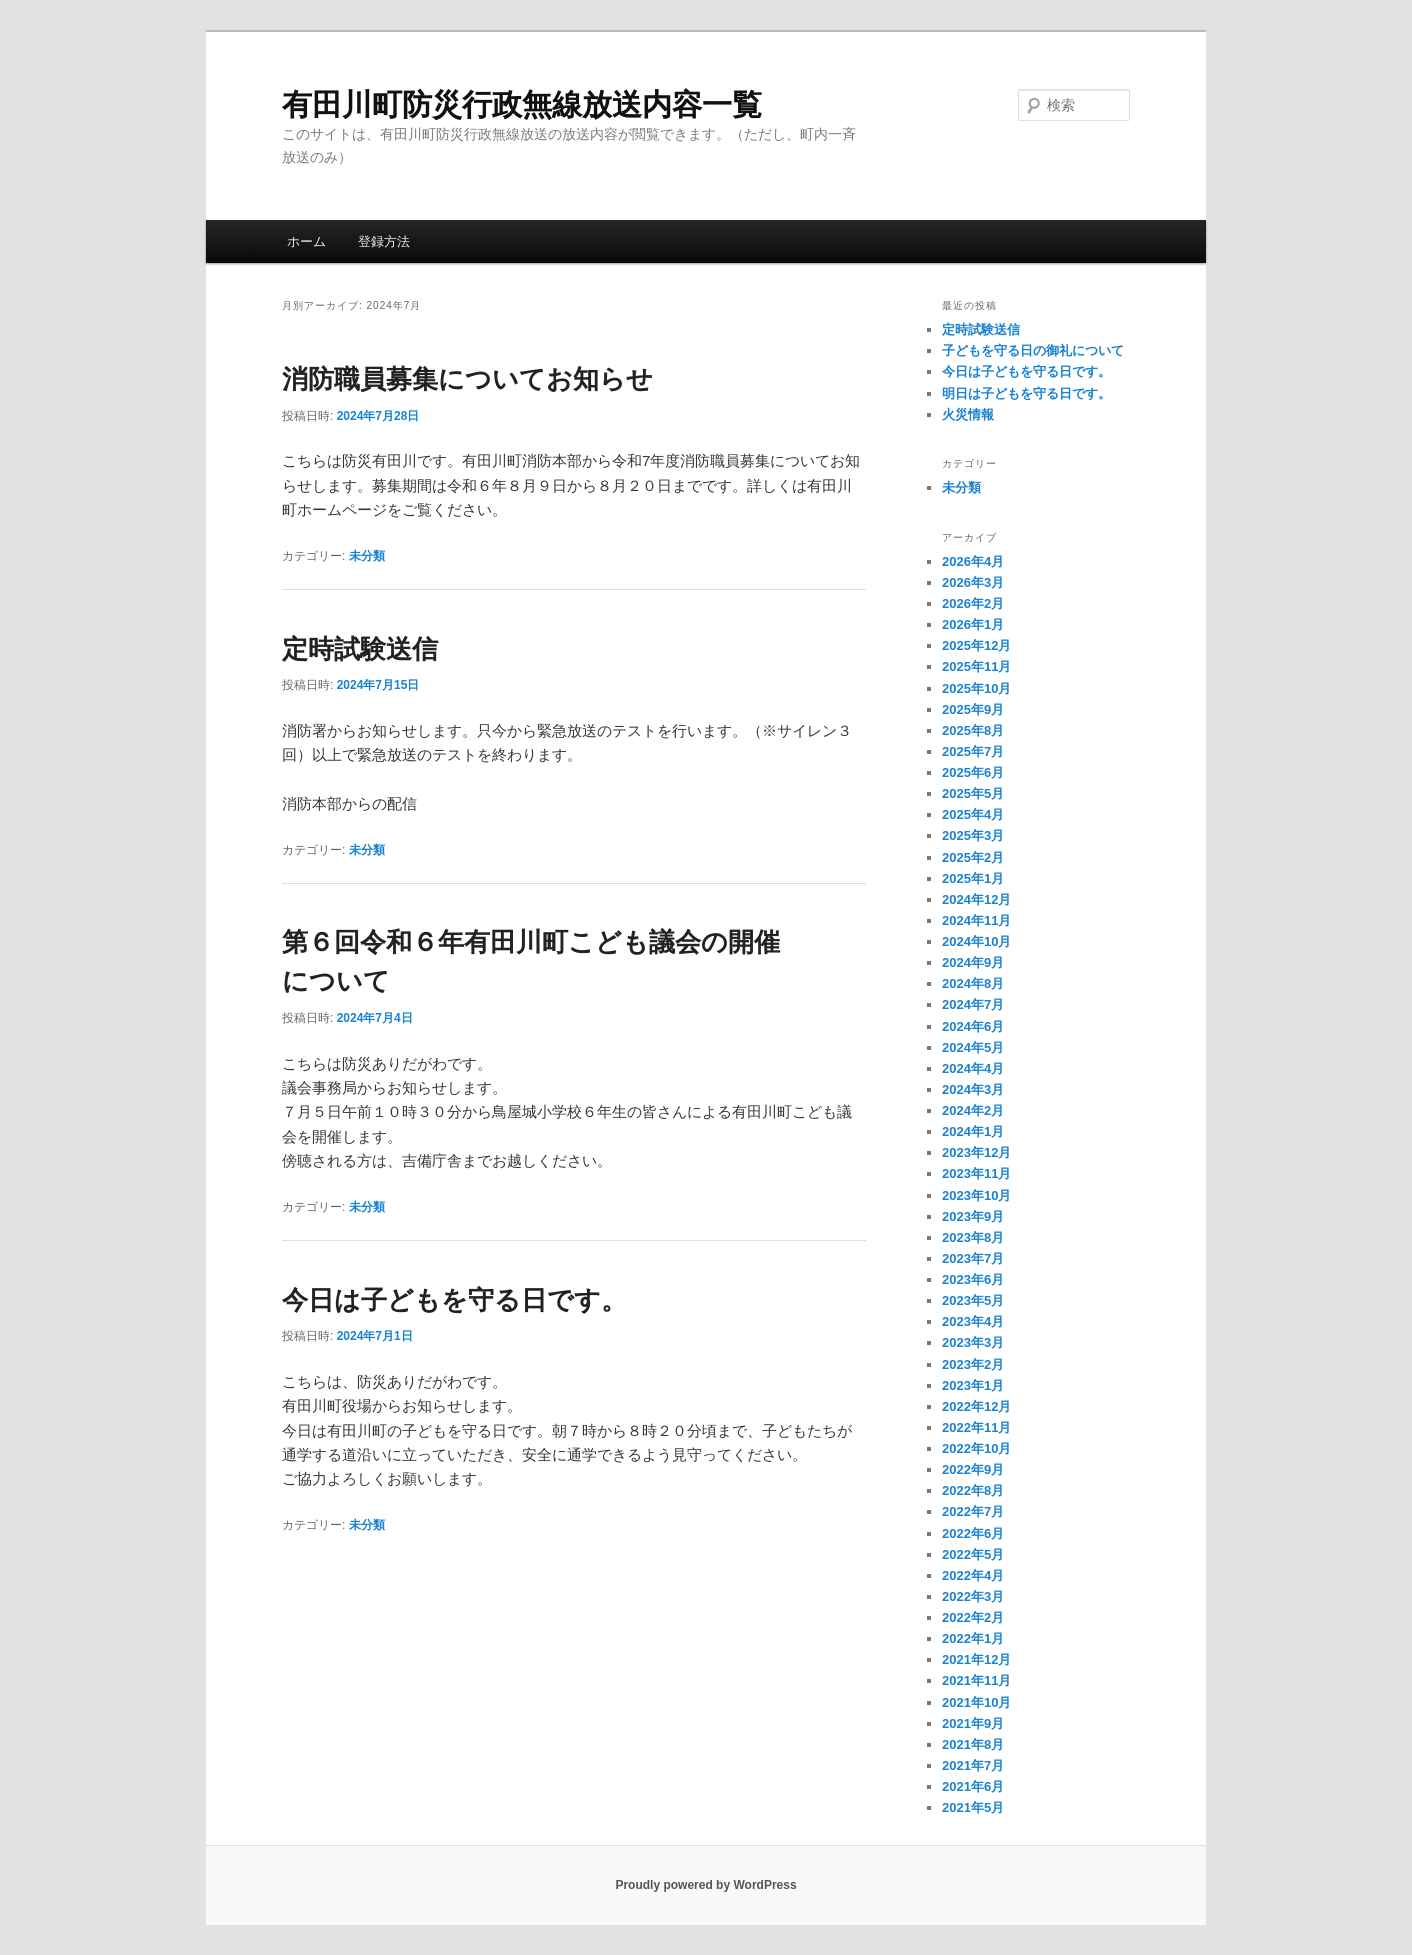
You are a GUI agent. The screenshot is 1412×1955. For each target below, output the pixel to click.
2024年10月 (976, 941)
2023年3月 (973, 1342)
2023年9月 (973, 1216)
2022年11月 (976, 1427)
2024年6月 (973, 1026)
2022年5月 (973, 1554)
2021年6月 (973, 1786)
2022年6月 (973, 1533)
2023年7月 (973, 1258)
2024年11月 (976, 920)
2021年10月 (976, 1702)
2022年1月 (973, 1638)
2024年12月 (976, 899)
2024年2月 (973, 1110)
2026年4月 (973, 561)
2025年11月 (976, 666)
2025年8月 (973, 730)
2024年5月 (973, 1047)
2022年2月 (973, 1617)
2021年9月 (973, 1723)
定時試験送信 (360, 649)
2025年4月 (973, 814)
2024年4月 (973, 1068)
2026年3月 (973, 582)
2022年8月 (973, 1490)
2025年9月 (973, 709)
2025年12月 (976, 645)
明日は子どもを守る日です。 (1026, 393)
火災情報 (968, 414)
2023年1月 (973, 1385)
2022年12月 (976, 1406)
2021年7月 (973, 1765)
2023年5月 (973, 1300)
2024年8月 (973, 983)
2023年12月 (976, 1152)
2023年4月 (973, 1321)
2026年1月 (973, 624)
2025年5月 (973, 793)
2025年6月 (973, 772)
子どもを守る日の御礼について (1033, 350)
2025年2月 (973, 857)
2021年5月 (973, 1807)
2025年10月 (976, 688)
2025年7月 (973, 751)
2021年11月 (976, 1680)
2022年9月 (973, 1469)
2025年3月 (973, 835)
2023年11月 (976, 1173)
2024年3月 (973, 1089)
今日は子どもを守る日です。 (454, 1300)
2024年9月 (973, 962)
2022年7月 (973, 1511)
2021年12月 (976, 1659)
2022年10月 (976, 1448)
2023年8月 (973, 1237)
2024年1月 (973, 1131)
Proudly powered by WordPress (705, 1885)
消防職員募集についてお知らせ (467, 379)
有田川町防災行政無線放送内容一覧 (522, 104)
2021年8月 (973, 1744)
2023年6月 (973, 1279)
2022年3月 (973, 1596)
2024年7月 (973, 1004)
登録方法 (384, 241)
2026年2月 (973, 603)
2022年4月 (973, 1575)
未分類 (367, 556)
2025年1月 (973, 878)
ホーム (306, 241)
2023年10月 (976, 1195)
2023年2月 (973, 1364)
